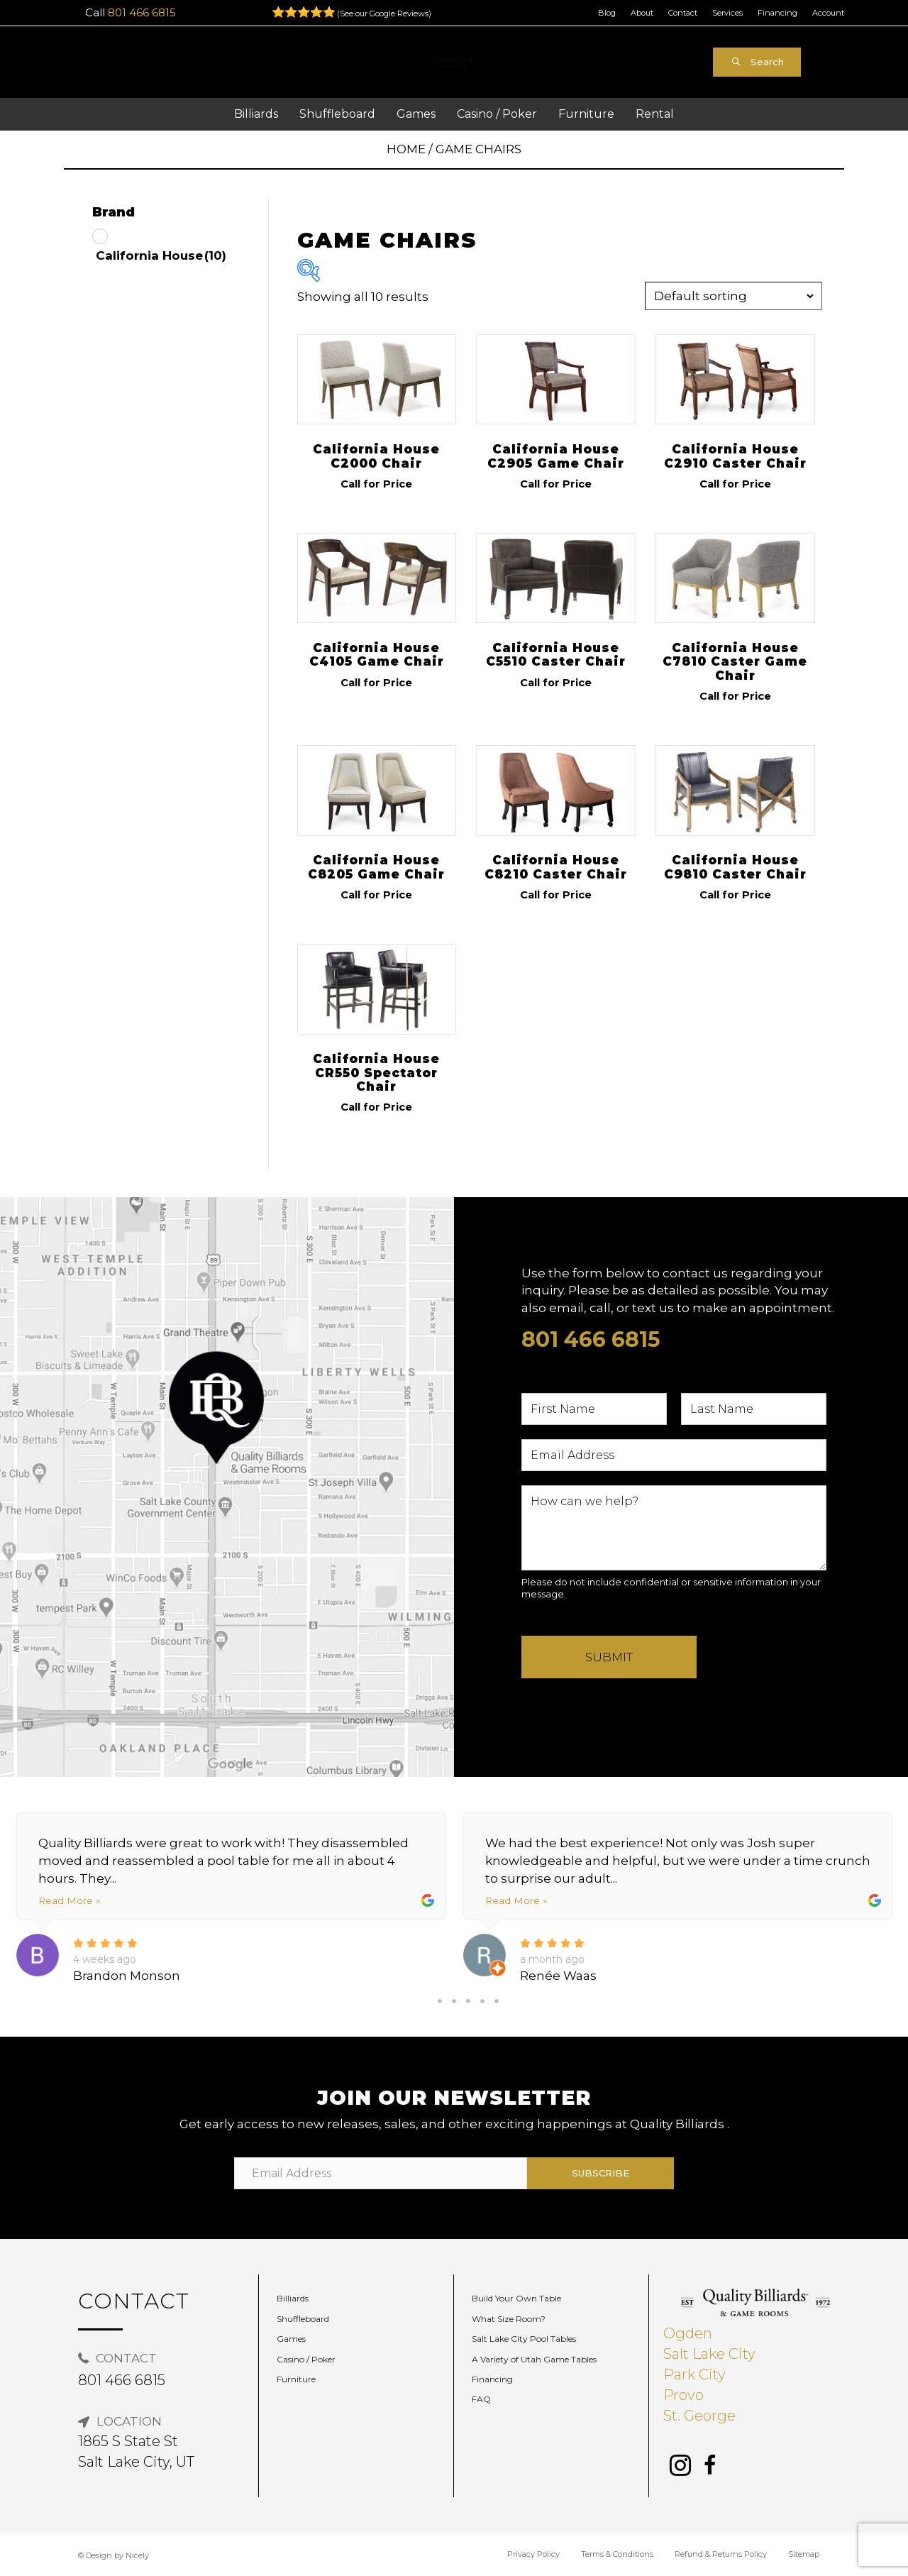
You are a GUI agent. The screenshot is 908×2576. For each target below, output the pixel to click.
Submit (609, 1657)
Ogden (687, 2333)
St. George (699, 2415)
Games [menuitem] (291, 2338)
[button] (757, 62)
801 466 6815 (142, 12)
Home (406, 149)
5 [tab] (496, 2001)
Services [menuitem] (727, 13)
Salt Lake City (709, 2353)
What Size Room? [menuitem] (509, 2318)
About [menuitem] (642, 13)
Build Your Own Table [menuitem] (516, 2298)
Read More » (69, 1900)
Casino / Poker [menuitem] (306, 2359)
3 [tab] (468, 2001)
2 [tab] (454, 2001)
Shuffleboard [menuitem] (303, 2318)
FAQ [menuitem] (481, 2399)
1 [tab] (440, 2001)
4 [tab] (482, 2001)
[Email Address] (381, 2173)
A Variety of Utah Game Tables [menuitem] (534, 2359)
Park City (694, 2374)
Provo (683, 2395)
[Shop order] (733, 296)
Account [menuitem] (828, 13)
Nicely (137, 2555)
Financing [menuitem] (777, 13)
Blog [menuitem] (607, 13)
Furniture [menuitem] (296, 2379)
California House (161, 255)
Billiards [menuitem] (293, 2298)
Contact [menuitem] (682, 13)
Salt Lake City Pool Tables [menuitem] (524, 2338)
